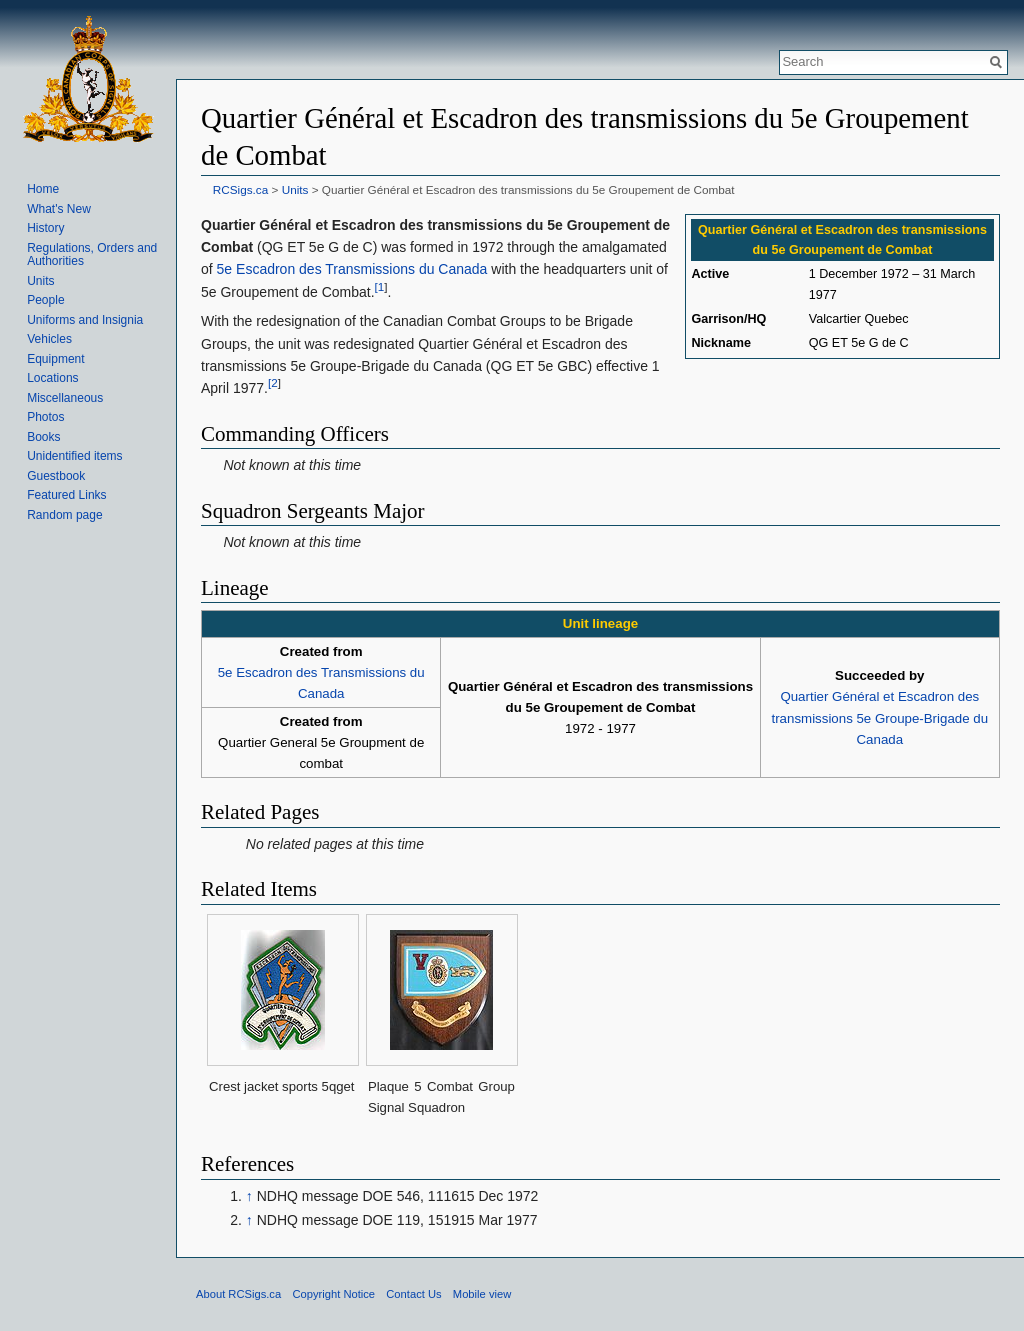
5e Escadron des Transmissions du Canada (352, 269)
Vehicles (49, 339)
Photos (45, 417)
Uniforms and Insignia (85, 320)
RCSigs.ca (241, 189)
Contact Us (413, 1294)
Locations (52, 378)
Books (43, 437)
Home (43, 189)
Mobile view (482, 1294)
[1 (380, 286)
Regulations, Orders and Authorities (92, 255)
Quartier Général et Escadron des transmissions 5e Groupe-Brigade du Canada (880, 718)
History (45, 228)
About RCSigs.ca (238, 1294)
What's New (59, 209)
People (45, 300)
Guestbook (56, 476)
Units (295, 189)
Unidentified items (74, 456)
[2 (273, 383)
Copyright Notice (333, 1294)
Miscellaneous (65, 398)
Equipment (55, 359)
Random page (64, 515)
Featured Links (66, 495)
